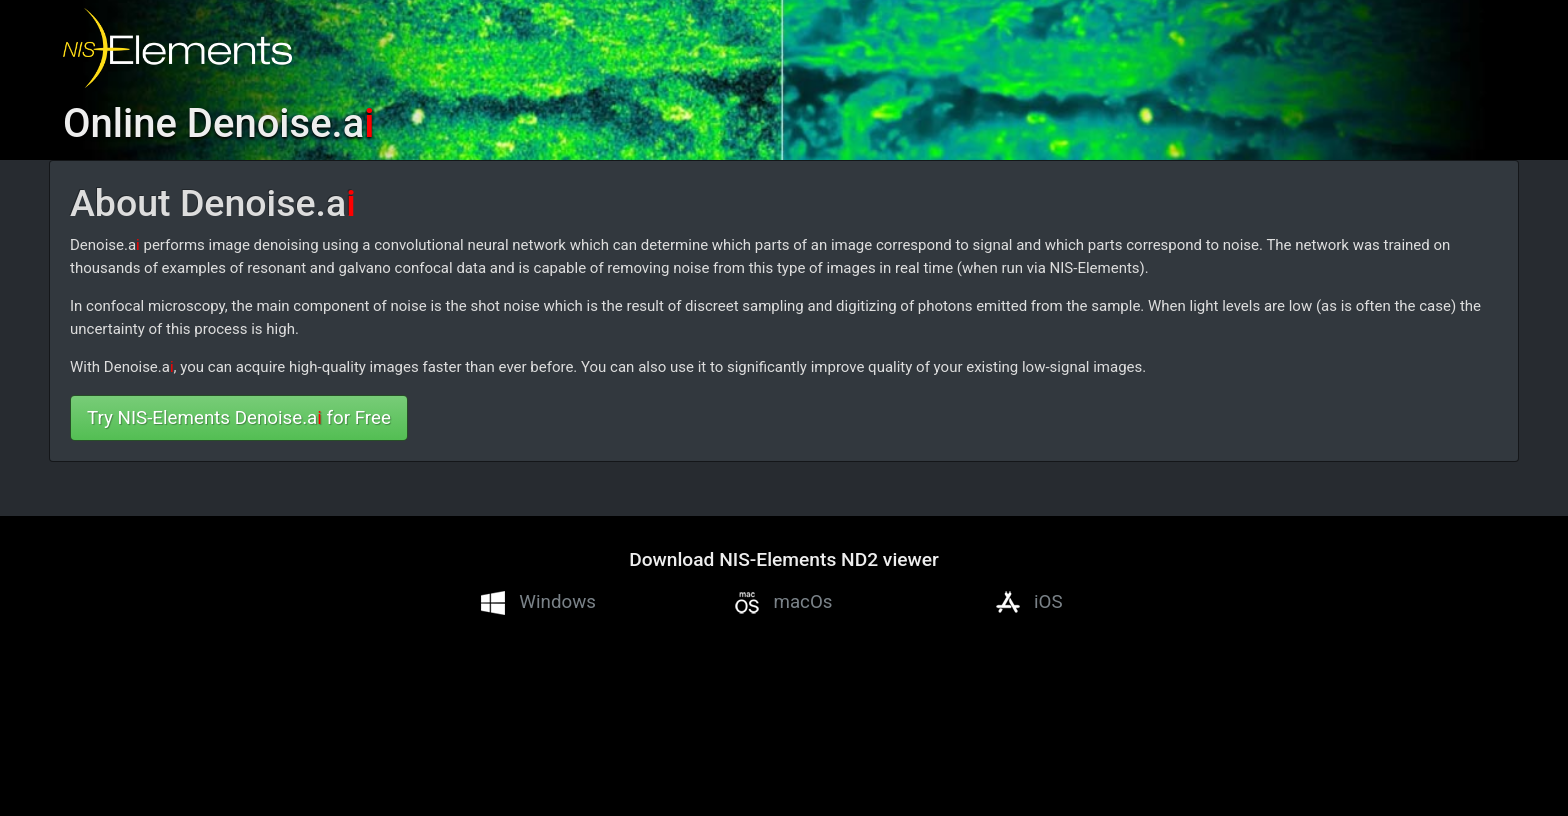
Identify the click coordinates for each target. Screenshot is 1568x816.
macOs (783, 603)
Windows (538, 603)
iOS (1029, 603)
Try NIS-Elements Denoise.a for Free (239, 418)
